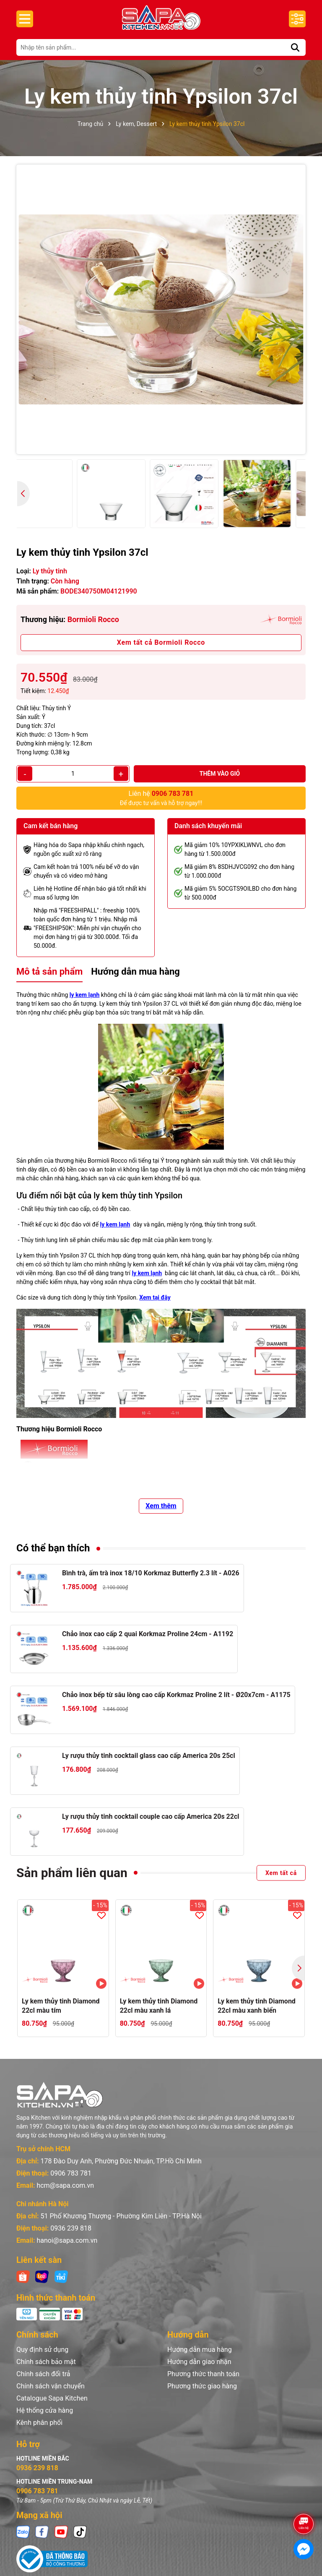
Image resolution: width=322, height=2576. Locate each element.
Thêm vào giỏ (220, 773)
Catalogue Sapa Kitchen (52, 2398)
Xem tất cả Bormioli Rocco (161, 642)
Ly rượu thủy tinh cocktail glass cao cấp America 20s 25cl (148, 1756)
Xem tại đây (155, 1297)
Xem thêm (160, 1506)
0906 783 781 (70, 2173)
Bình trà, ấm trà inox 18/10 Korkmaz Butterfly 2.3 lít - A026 (150, 1573)
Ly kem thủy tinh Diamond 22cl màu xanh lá (159, 2005)
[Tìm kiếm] (295, 47)
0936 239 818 (70, 2228)
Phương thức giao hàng (202, 2386)
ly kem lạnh (85, 994)
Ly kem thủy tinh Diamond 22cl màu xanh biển (257, 2005)
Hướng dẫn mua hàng (199, 2350)
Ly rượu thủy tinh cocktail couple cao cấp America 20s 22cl (150, 1816)
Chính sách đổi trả (43, 2374)
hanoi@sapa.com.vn (66, 2240)
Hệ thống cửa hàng (44, 2410)
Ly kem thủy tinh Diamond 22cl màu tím (61, 2005)
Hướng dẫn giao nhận (199, 2362)
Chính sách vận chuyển (50, 2386)
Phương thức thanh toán (203, 2374)
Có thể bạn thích (53, 1548)
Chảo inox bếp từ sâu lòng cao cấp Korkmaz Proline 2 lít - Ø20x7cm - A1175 (176, 1695)
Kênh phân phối (39, 2423)
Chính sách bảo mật (46, 2362)
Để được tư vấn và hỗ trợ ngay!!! (161, 797)
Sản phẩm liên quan (71, 1872)
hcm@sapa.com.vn (65, 2185)
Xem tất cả (281, 1872)
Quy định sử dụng (42, 2350)
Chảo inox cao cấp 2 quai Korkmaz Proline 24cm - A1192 (147, 1634)
